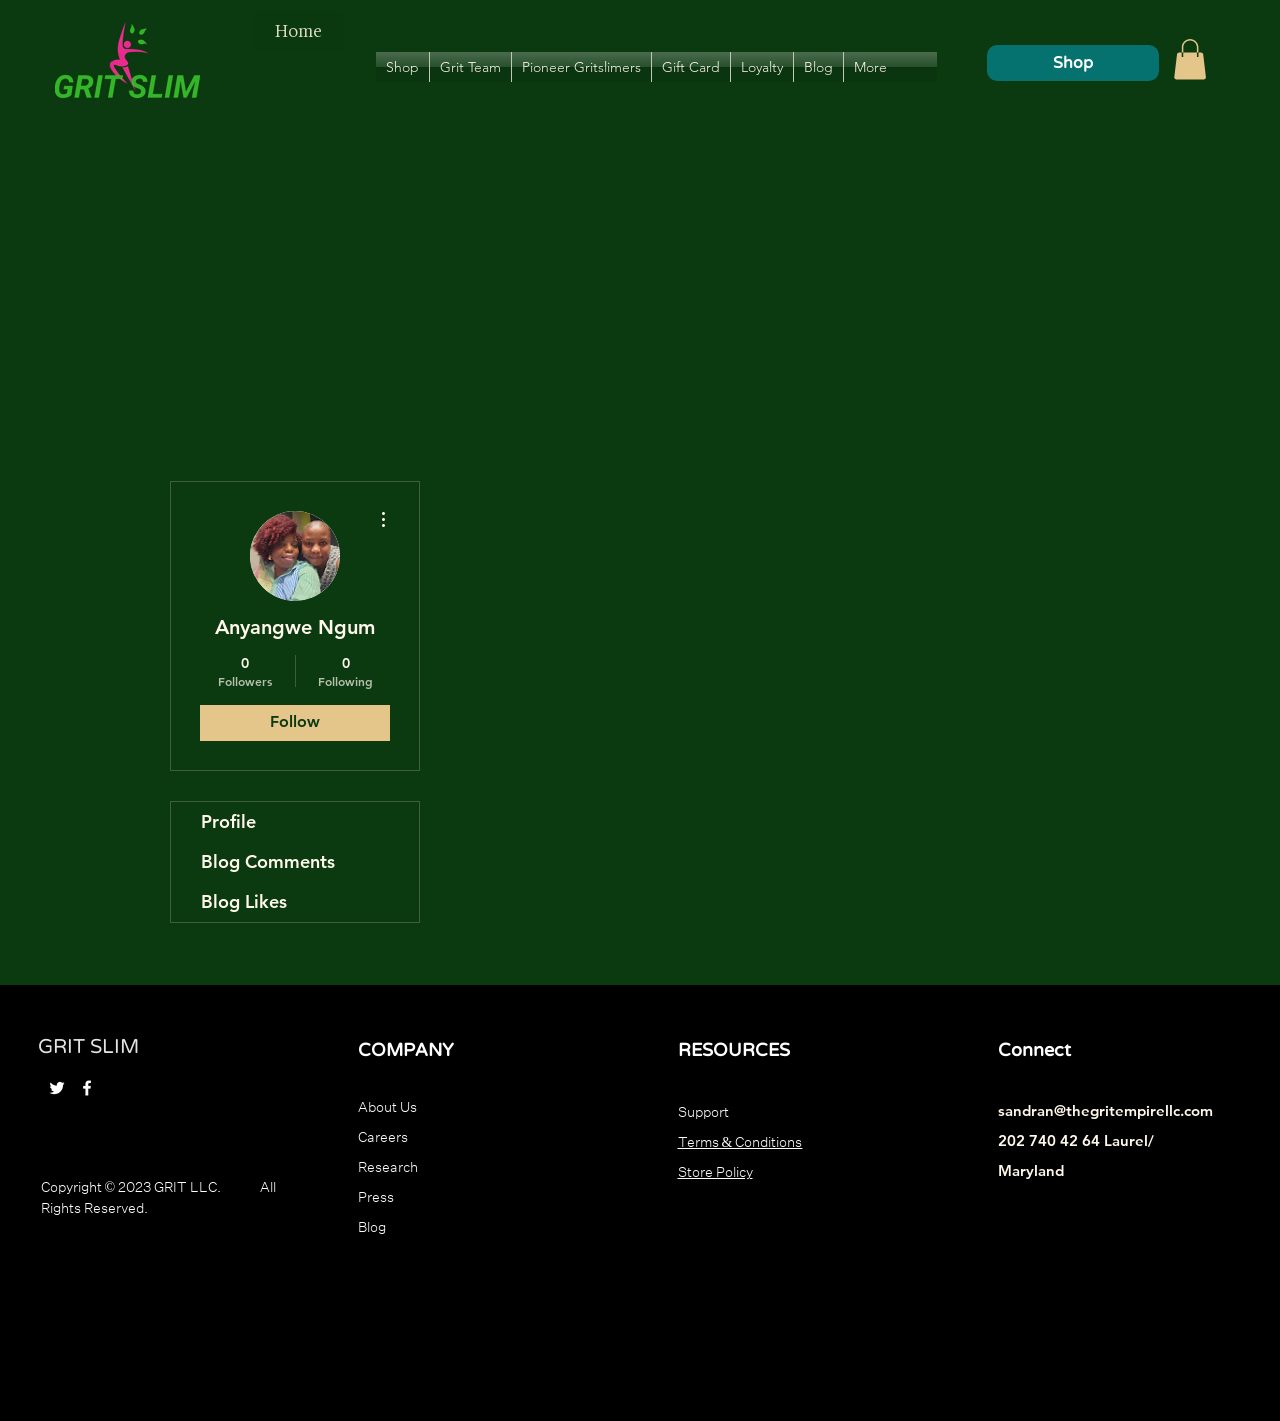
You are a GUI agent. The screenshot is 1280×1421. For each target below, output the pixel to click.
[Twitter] (57, 1088)
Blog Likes (244, 901)
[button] (1190, 59)
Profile (228, 821)
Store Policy (715, 1170)
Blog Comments (268, 861)
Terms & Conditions (740, 1140)
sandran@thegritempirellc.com (1105, 1110)
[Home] (298, 31)
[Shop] (1073, 63)
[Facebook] (87, 1088)
